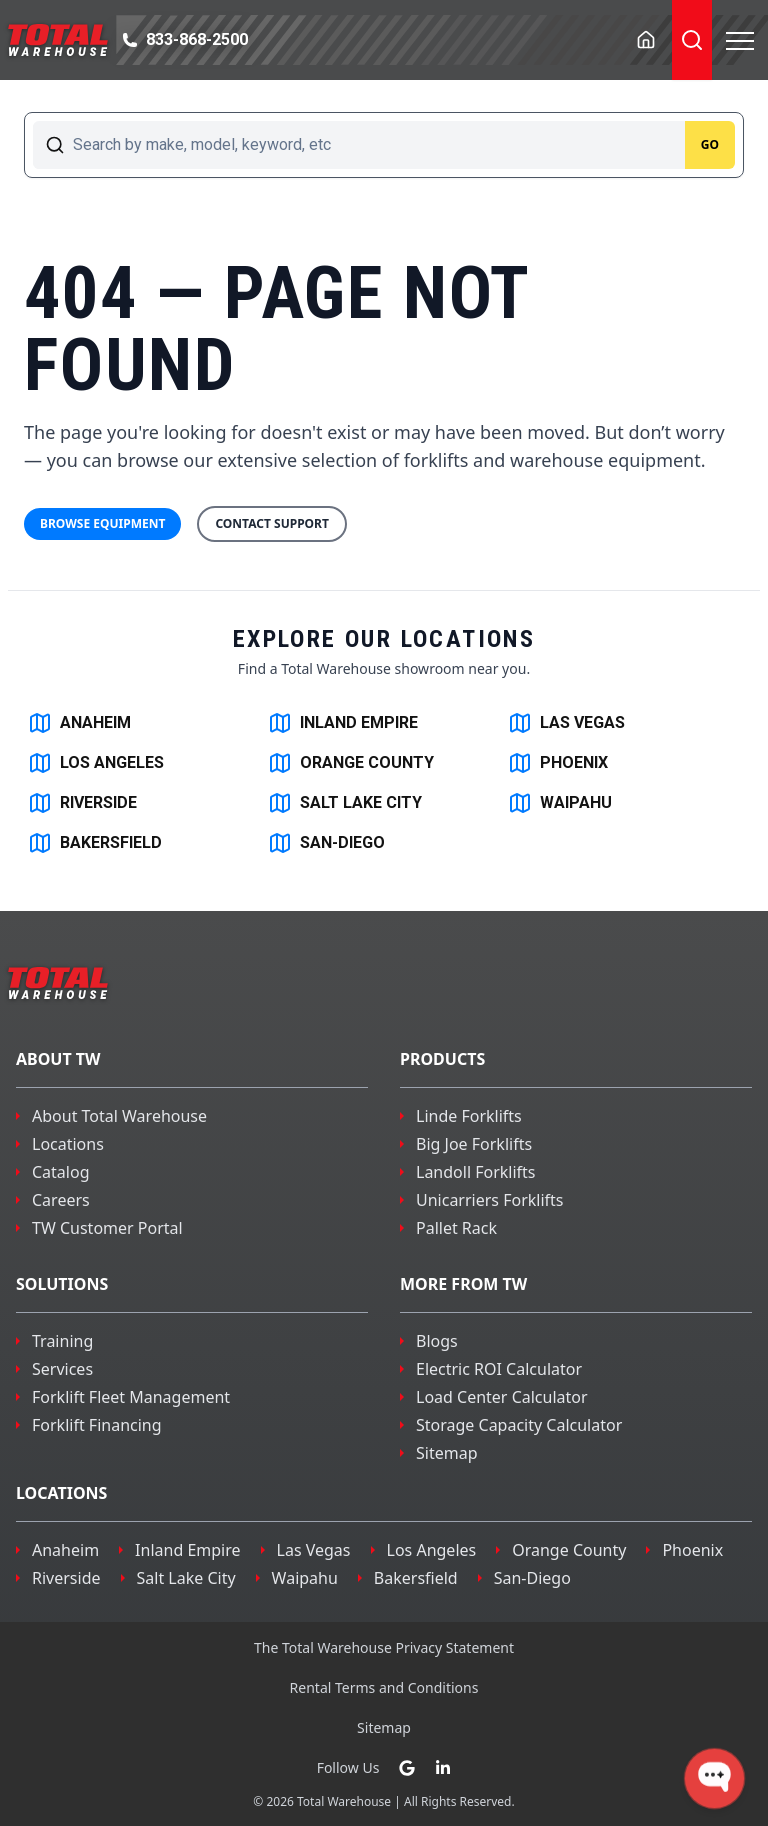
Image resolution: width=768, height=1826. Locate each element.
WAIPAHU (560, 803)
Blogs (437, 1341)
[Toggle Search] (692, 40)
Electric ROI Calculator (499, 1369)
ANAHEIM (79, 723)
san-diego (532, 1578)
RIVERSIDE (82, 803)
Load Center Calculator (502, 1397)
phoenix (692, 1550)
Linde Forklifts (469, 1116)
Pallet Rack (456, 1228)
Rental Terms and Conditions (384, 1687)
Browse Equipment (102, 523)
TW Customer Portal (107, 1228)
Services (62, 1369)
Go (710, 144)
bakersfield (416, 1578)
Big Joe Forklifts (474, 1144)
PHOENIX (558, 763)
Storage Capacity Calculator (519, 1425)
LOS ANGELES (96, 763)
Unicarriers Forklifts (490, 1200)
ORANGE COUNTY (351, 763)
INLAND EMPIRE (343, 723)
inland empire (187, 1550)
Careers (61, 1200)
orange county (569, 1550)
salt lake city (186, 1578)
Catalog (61, 1172)
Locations (68, 1144)
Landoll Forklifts (476, 1172)
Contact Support (272, 523)
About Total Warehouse (119, 1116)
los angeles (432, 1550)
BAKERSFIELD (95, 843)
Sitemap (447, 1453)
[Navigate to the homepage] (58, 40)
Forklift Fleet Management (131, 1397)
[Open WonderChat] (714, 1778)
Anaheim (65, 1550)
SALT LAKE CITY (345, 803)
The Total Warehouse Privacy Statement (384, 1647)
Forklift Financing (97, 1425)
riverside (66, 1578)
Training (62, 1341)
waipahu (305, 1578)
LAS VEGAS (566, 723)
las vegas (314, 1550)
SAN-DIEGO (326, 843)
